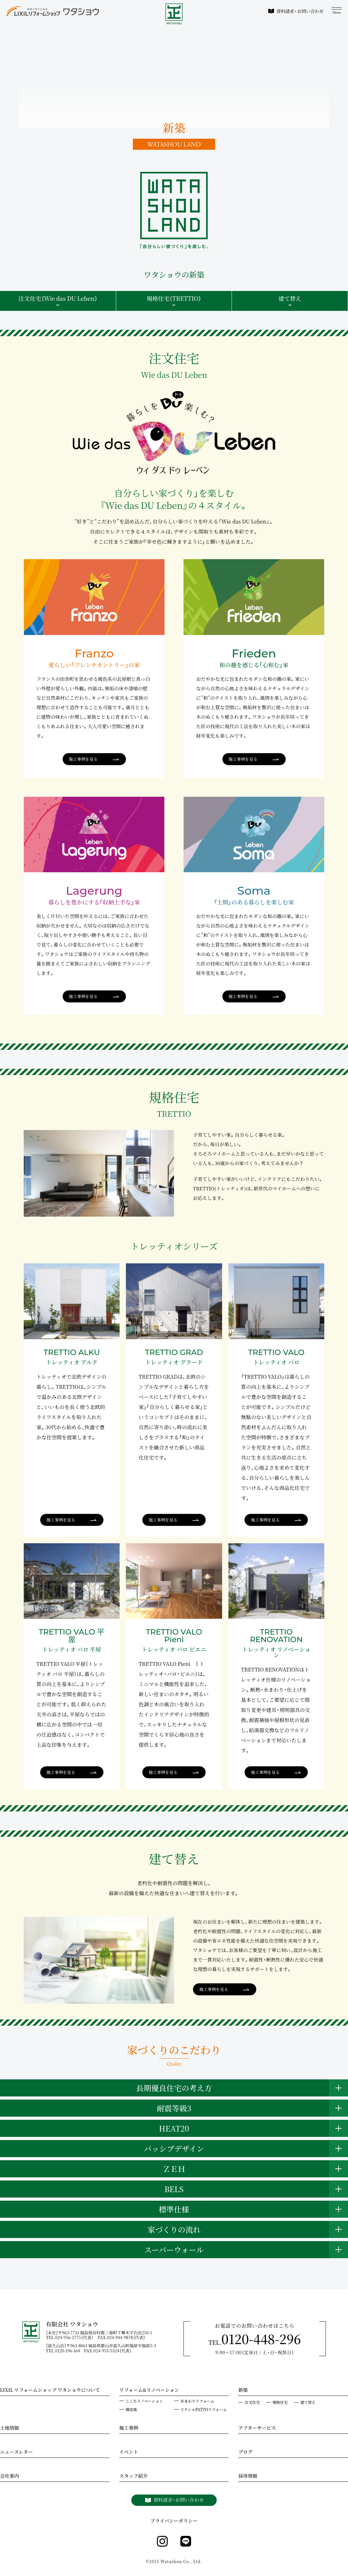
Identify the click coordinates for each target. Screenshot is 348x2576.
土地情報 (9, 2428)
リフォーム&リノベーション (149, 2390)
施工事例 (128, 2428)
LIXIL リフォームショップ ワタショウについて (50, 2390)
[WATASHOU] (174, 14)
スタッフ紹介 (133, 2476)
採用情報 (247, 2476)
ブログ (245, 2452)
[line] (185, 2541)
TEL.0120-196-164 (65, 2351)
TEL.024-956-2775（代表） (72, 2337)
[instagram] (162, 2541)
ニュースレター (16, 2452)
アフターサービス (257, 2428)
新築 (243, 2390)
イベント (128, 2452)
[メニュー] (337, 11)
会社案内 (9, 2476)
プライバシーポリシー (173, 2521)
